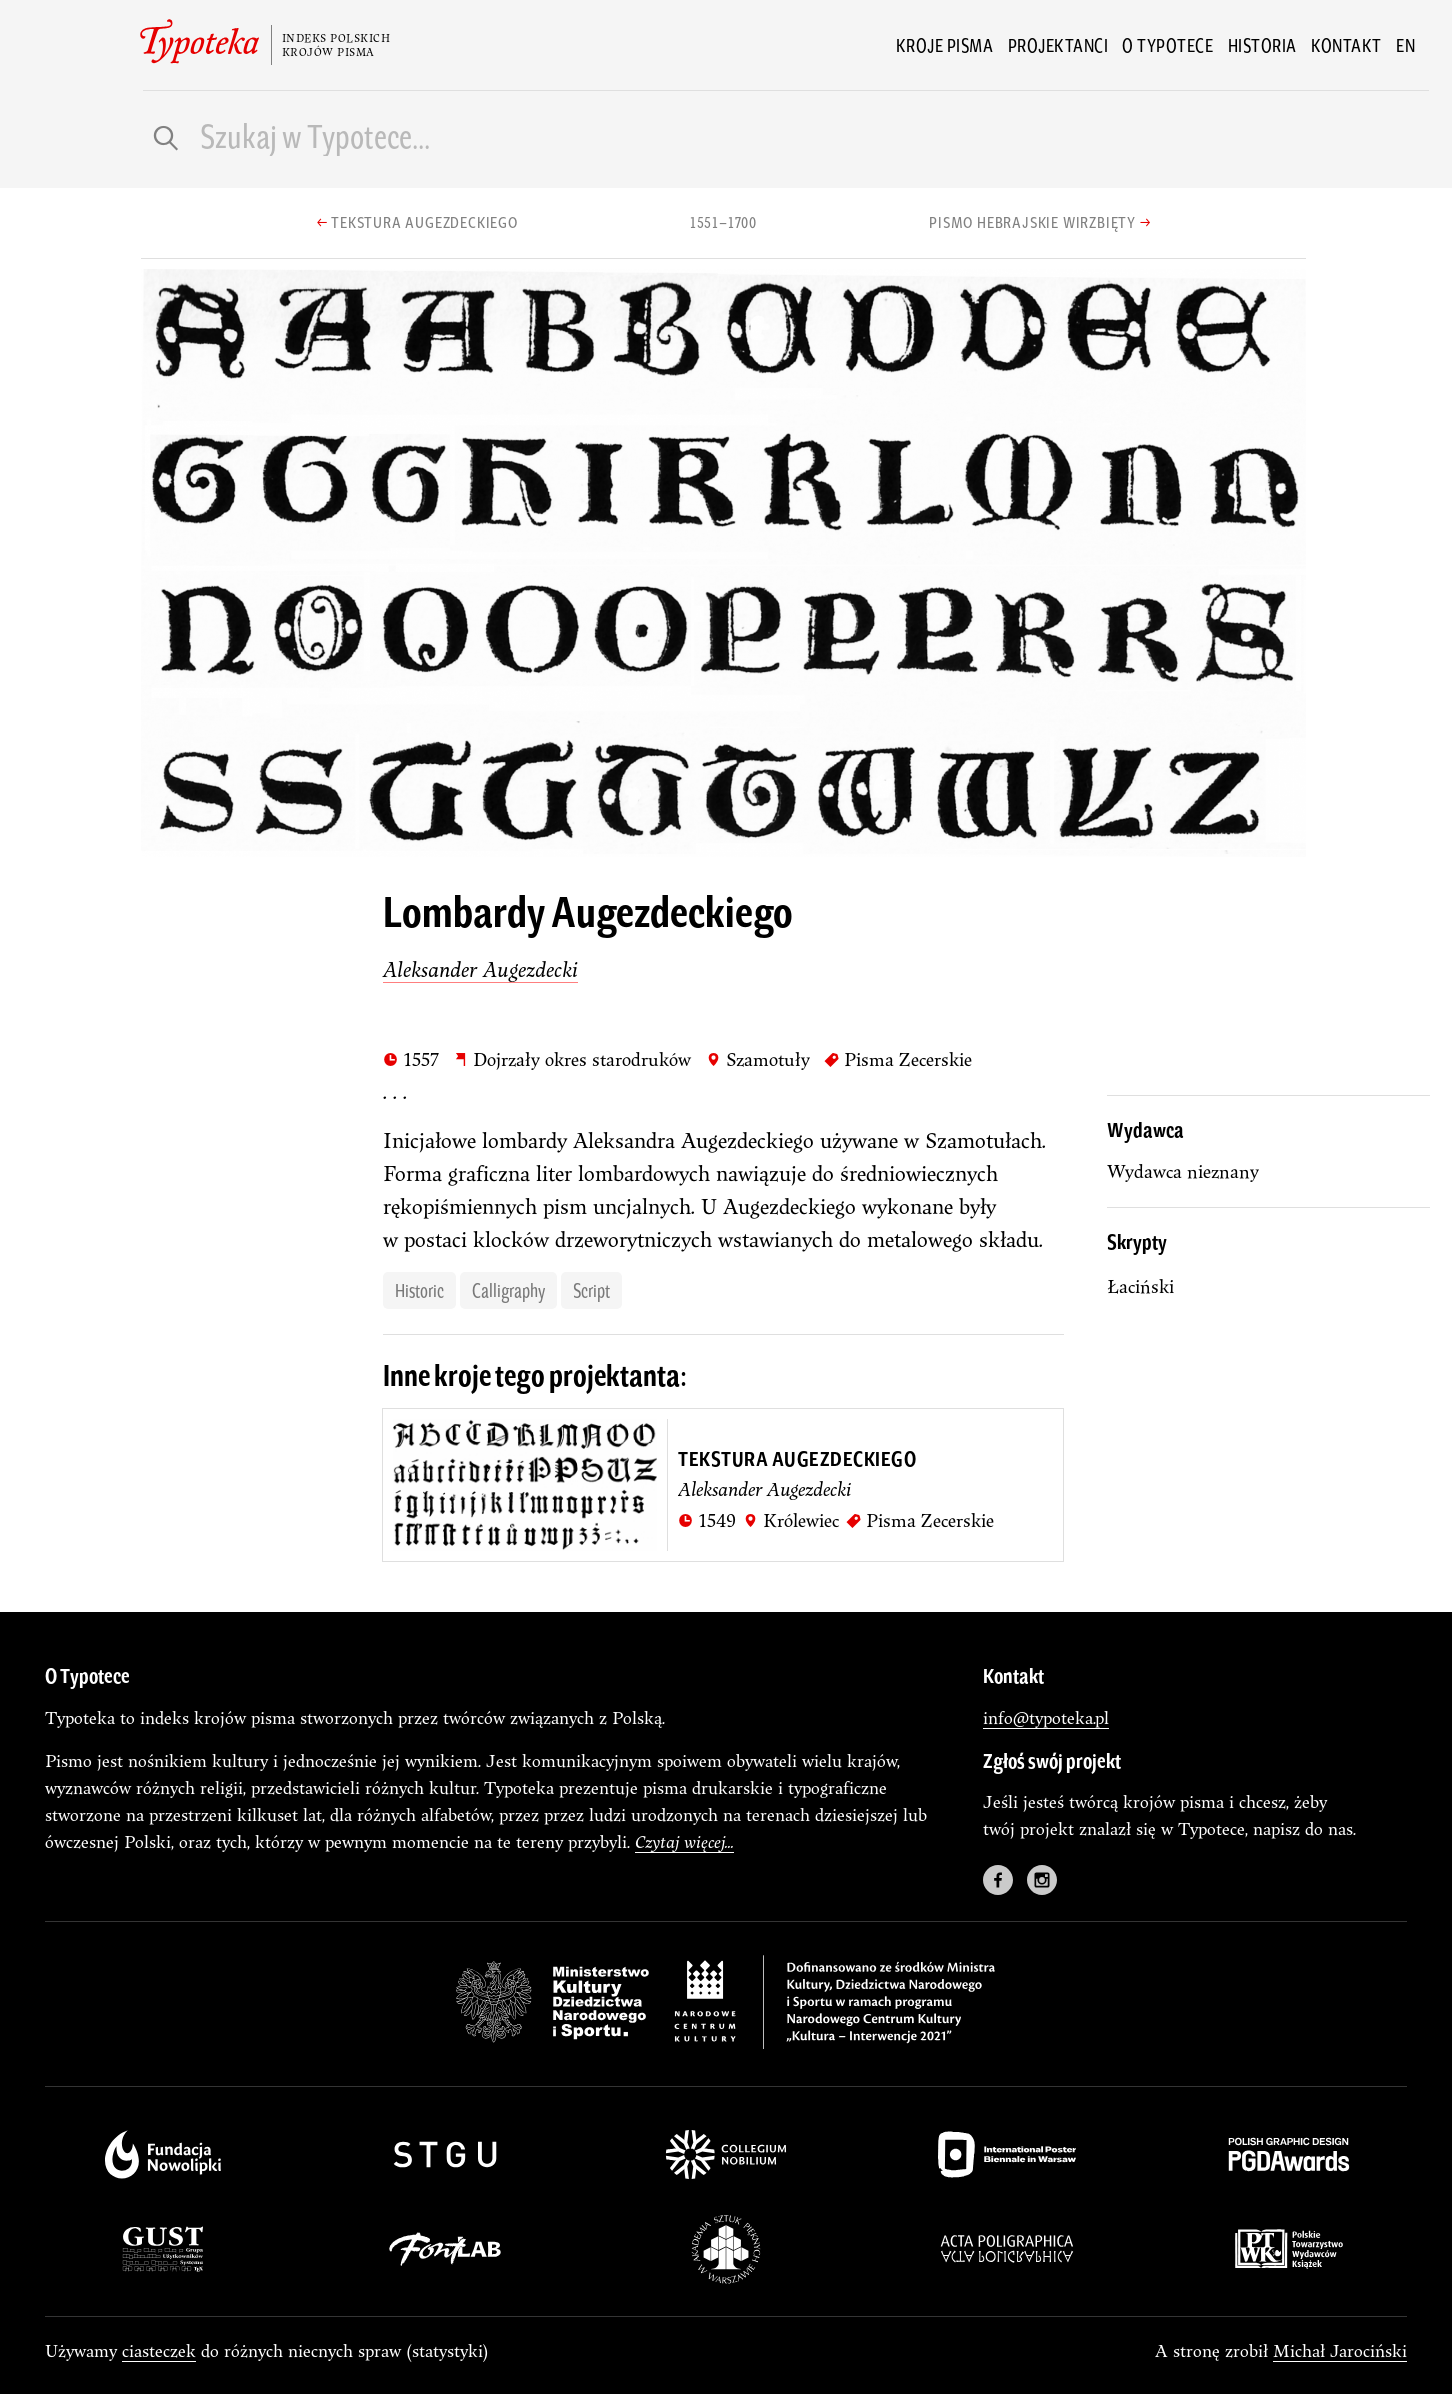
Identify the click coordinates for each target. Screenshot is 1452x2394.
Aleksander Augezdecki (480, 969)
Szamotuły (758, 1059)
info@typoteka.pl (1046, 1717)
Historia (1262, 45)
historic (419, 1290)
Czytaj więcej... (684, 1841)
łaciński (1140, 1286)
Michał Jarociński (1340, 2350)
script (591, 1290)
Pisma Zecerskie (898, 1059)
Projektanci (1058, 45)
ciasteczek (159, 2350)
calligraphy (508, 1290)
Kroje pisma (945, 45)
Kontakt (1346, 45)
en (1405, 45)
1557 (411, 1059)
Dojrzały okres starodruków (572, 1059)
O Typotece (1167, 45)
